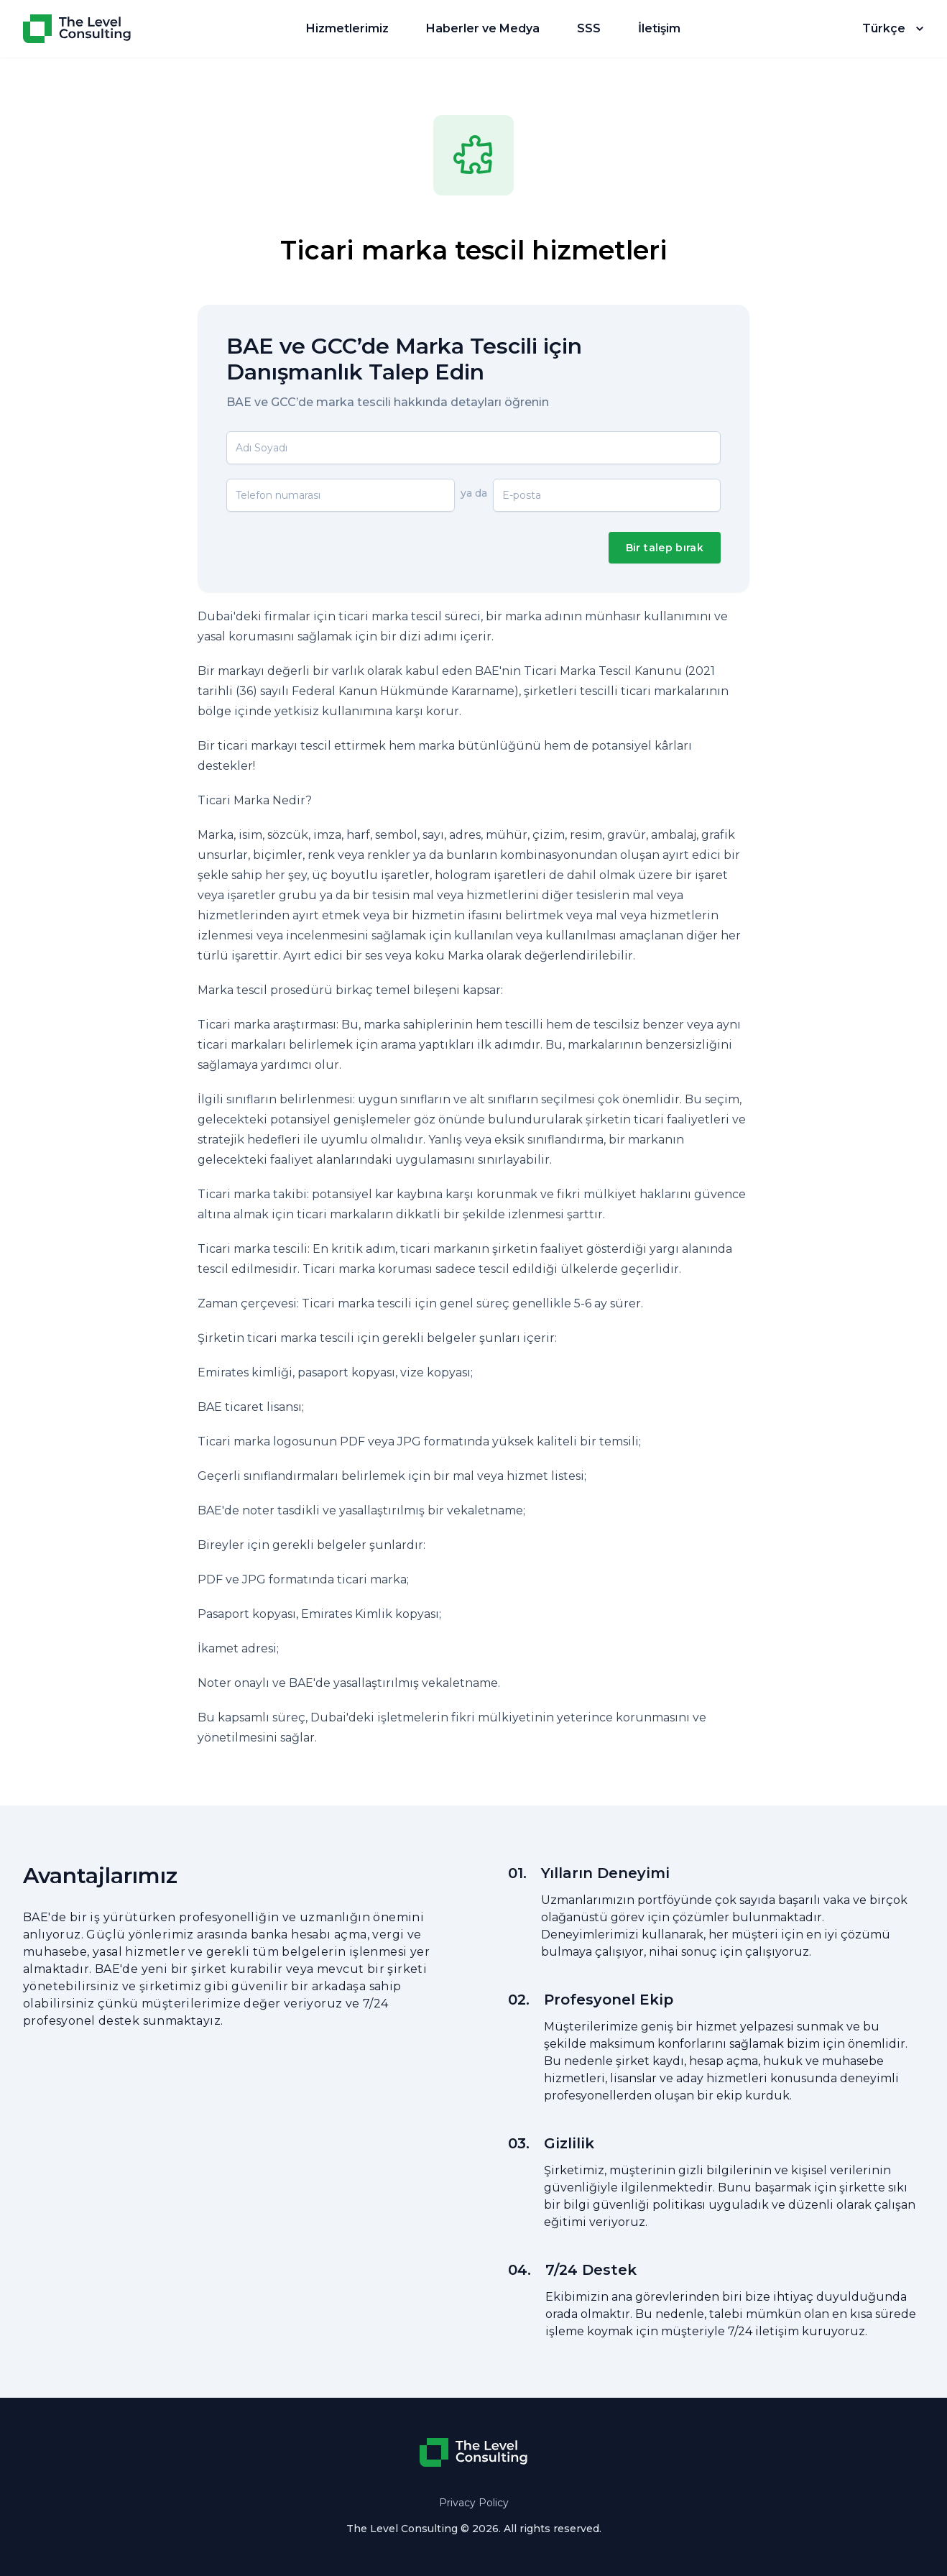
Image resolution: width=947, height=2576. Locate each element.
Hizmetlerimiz (347, 28)
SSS (589, 28)
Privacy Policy (474, 2502)
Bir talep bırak (664, 547)
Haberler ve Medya (483, 28)
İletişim (659, 28)
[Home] (77, 28)
